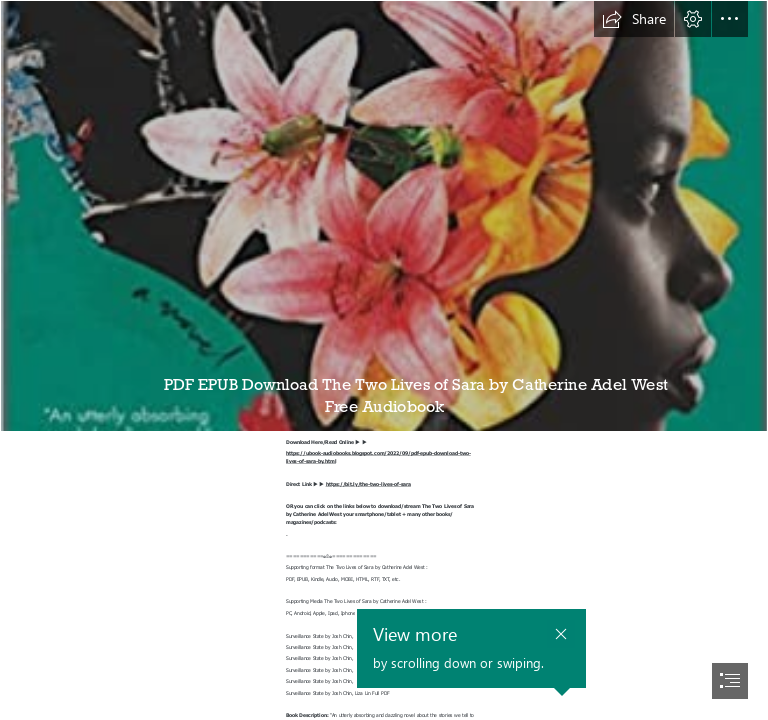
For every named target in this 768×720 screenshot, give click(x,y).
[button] (634, 19)
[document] (384, 360)
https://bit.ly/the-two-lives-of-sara (368, 484)
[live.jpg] (384, 216)
